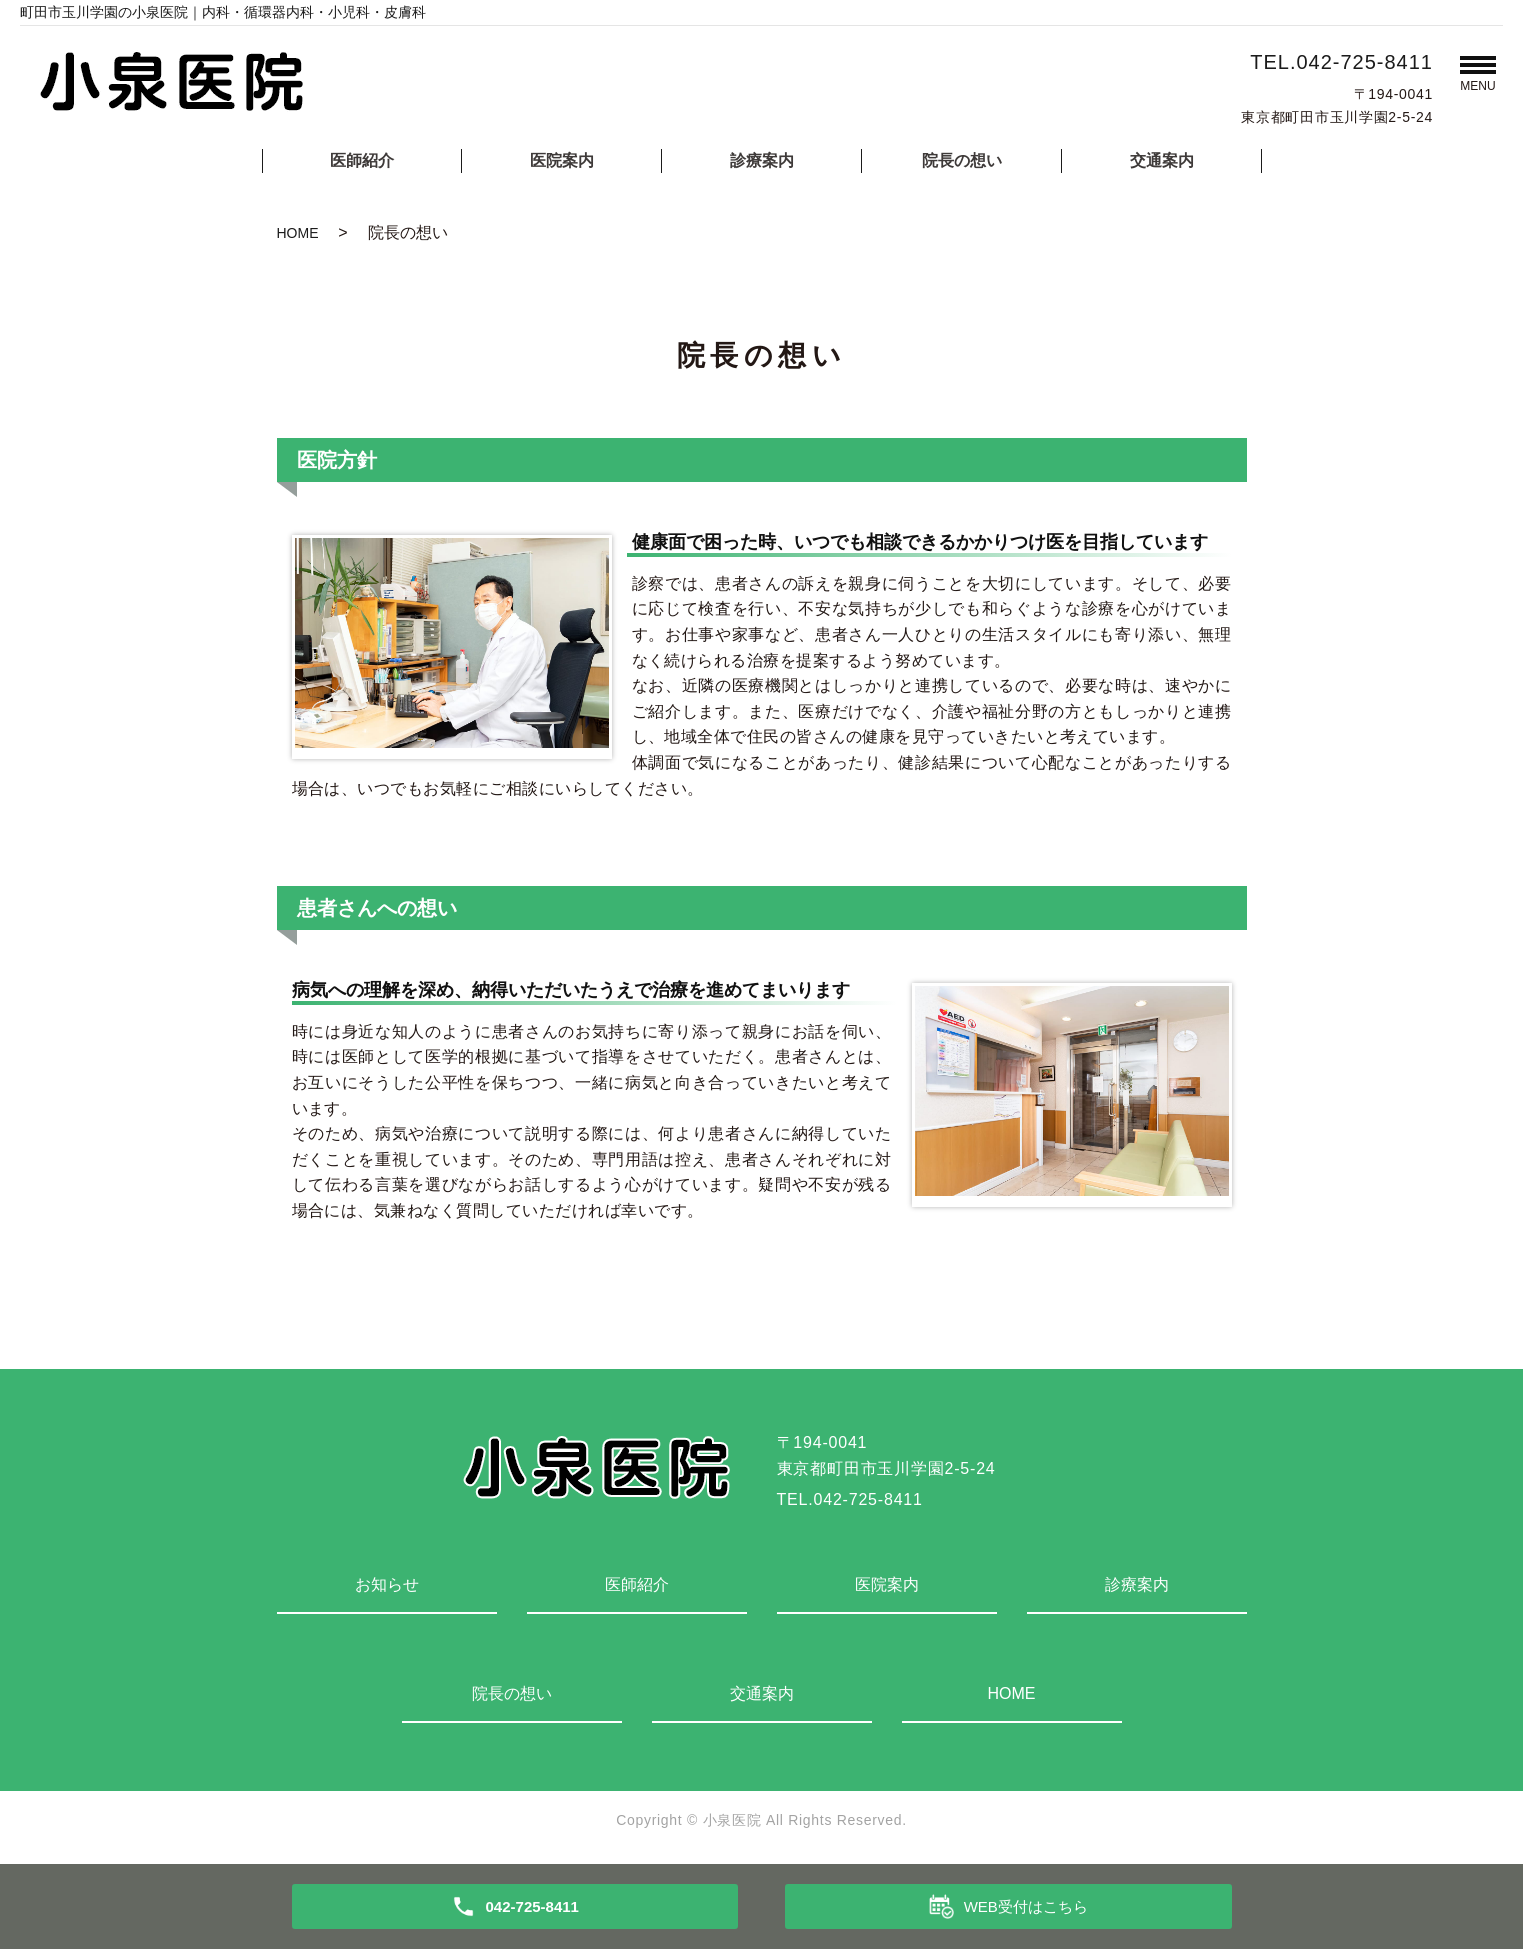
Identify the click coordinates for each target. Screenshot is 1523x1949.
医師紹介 (362, 160)
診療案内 (762, 160)
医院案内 (562, 160)
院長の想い (962, 160)
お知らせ (387, 1584)
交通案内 (1162, 160)
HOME (298, 233)
